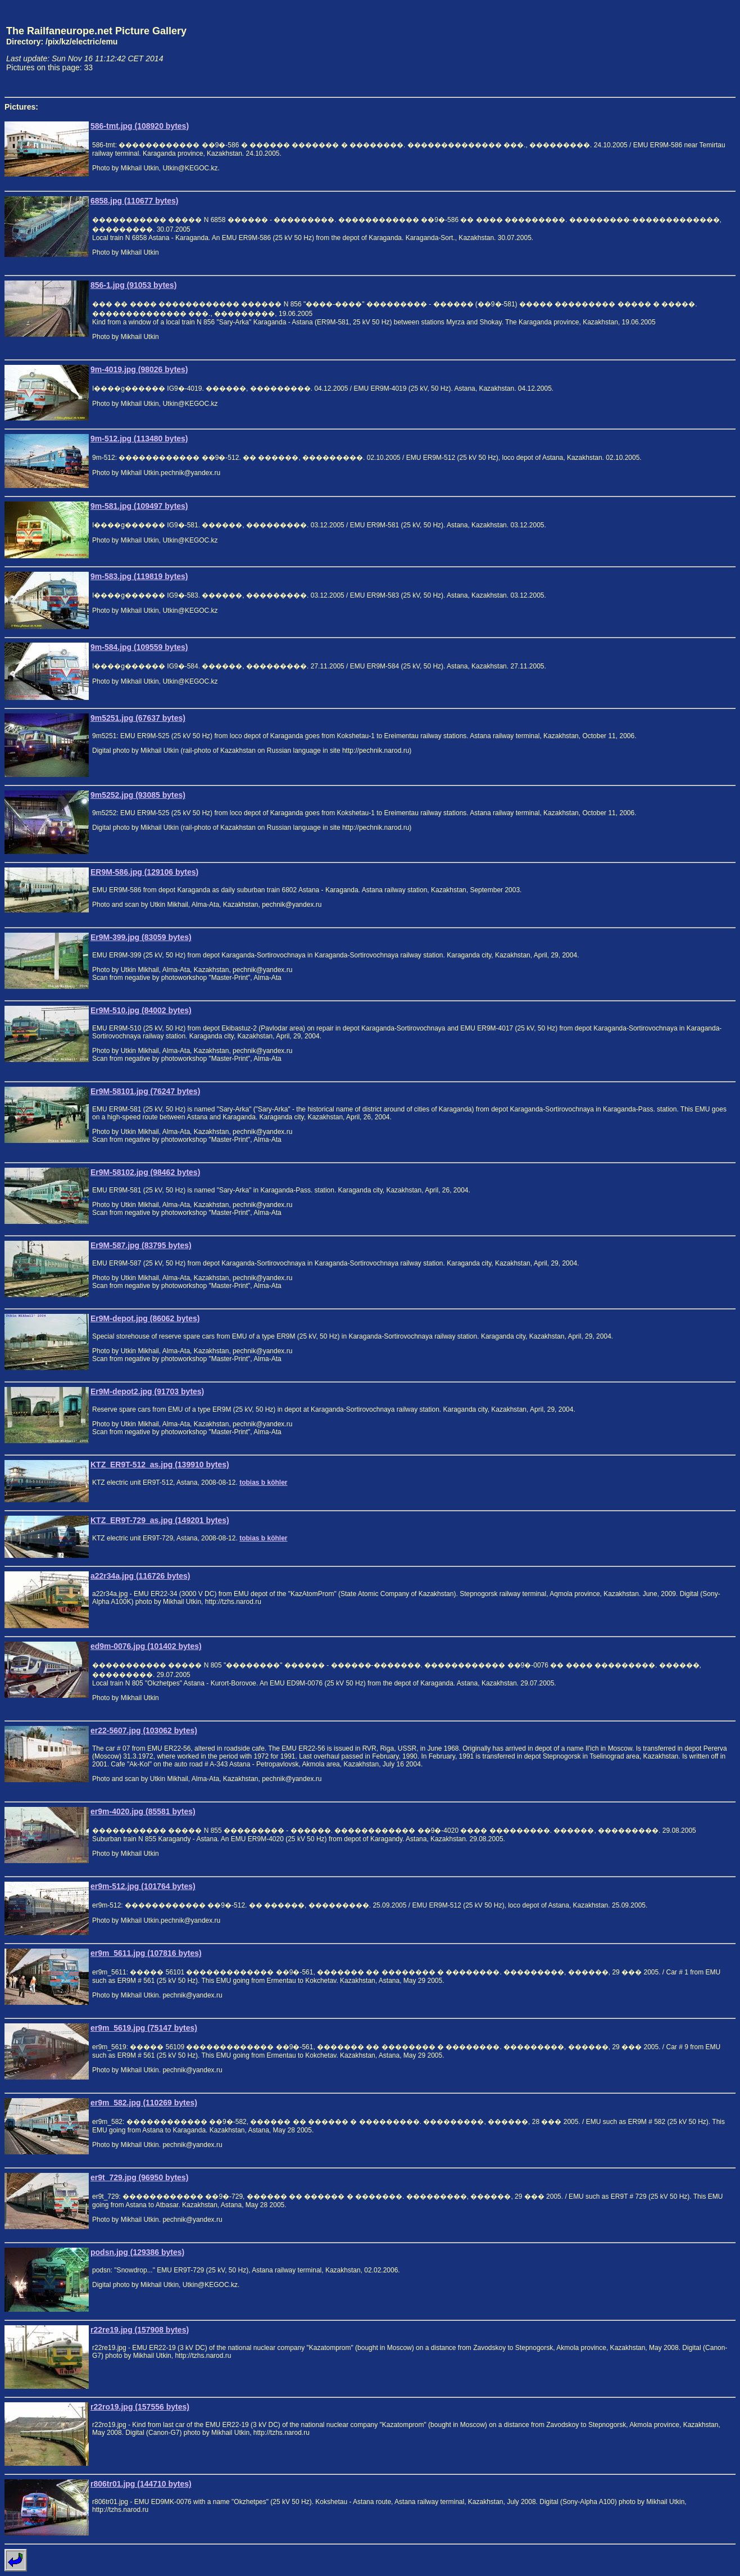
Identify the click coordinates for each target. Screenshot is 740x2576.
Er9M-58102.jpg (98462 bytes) (145, 1172)
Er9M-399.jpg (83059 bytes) (141, 937)
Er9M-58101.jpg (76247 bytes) (145, 1091)
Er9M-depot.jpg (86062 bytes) (145, 1318)
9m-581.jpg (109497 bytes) (139, 505)
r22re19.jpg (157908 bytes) (139, 2329)
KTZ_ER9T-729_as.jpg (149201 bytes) (159, 1520)
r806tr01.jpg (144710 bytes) (141, 2483)
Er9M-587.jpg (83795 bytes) (141, 1245)
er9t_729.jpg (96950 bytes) (139, 2177)
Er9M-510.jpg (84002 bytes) (141, 1010)
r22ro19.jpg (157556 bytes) (139, 2406)
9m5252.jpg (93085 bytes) (137, 794)
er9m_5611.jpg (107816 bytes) (146, 1953)
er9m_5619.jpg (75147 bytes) (143, 2027)
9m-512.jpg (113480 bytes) (139, 438)
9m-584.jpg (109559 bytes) (139, 647)
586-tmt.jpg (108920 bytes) (139, 125)
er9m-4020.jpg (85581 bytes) (143, 1811)
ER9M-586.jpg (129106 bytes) (144, 871)
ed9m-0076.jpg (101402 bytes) (146, 1646)
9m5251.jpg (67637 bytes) (137, 717)
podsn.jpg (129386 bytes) (137, 2252)
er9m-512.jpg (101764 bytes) (143, 1886)
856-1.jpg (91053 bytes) (133, 285)
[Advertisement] (683, 48)
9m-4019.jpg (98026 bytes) (139, 369)
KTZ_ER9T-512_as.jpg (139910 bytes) (159, 1464)
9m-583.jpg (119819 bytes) (139, 576)
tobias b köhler (263, 1482)
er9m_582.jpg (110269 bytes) (143, 2102)
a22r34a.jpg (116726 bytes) (140, 1575)
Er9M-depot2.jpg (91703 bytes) (147, 1391)
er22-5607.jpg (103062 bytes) (143, 1730)
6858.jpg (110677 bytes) (134, 200)
